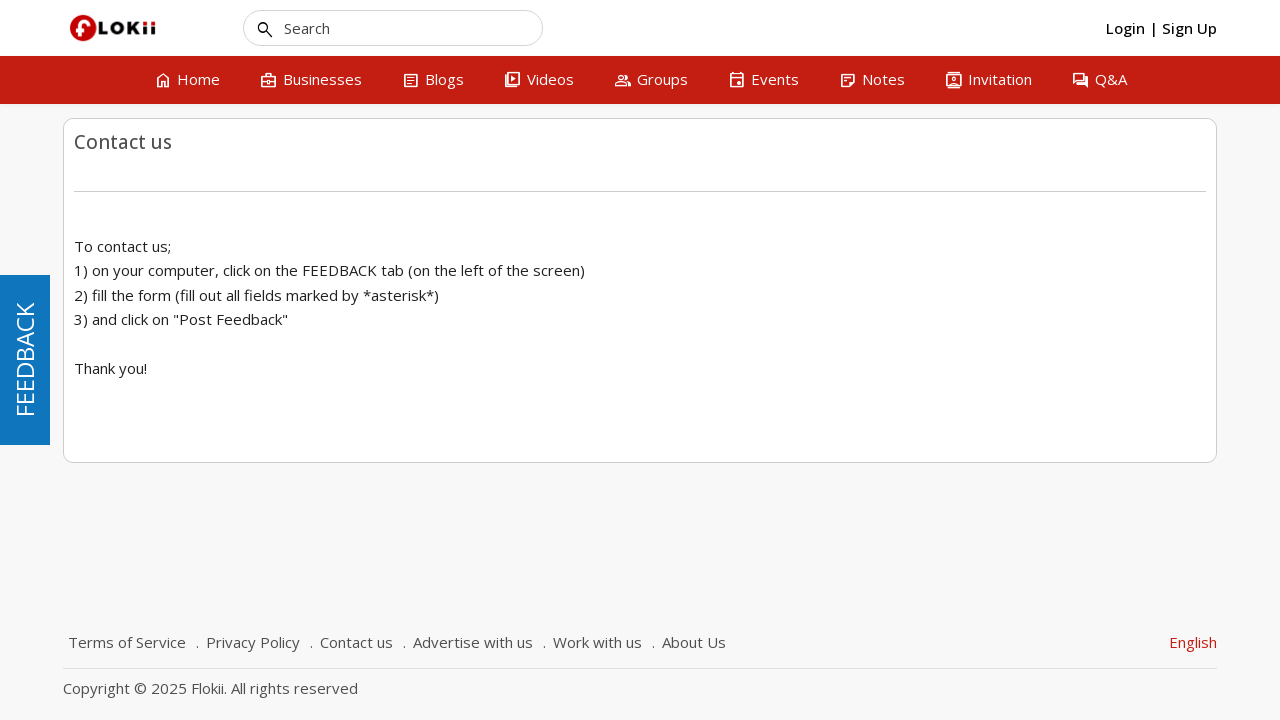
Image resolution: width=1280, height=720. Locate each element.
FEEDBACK (24, 360)
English (1193, 642)
